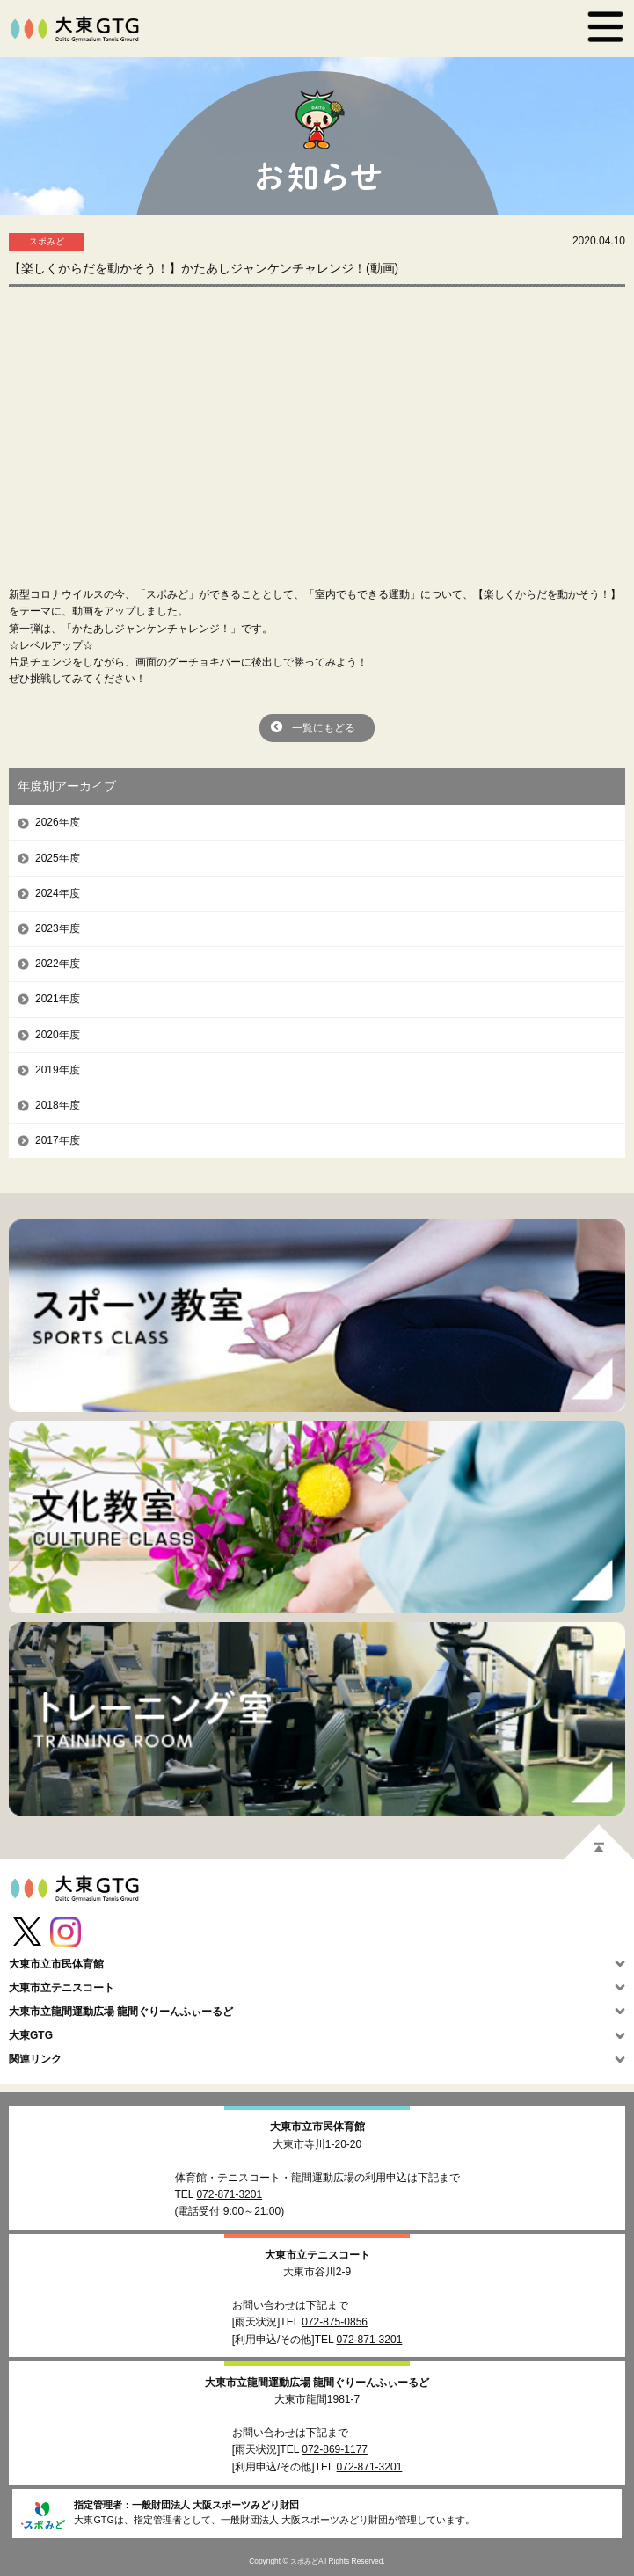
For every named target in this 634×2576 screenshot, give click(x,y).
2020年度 (57, 1035)
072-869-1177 (335, 2449)
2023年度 (57, 928)
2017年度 (57, 1140)
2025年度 (57, 858)
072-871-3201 (229, 2194)
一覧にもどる (323, 728)
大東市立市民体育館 (317, 2127)
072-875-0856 (335, 2322)
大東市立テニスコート (317, 2255)
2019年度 (57, 1070)
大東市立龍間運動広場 (317, 2382)
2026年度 (57, 822)
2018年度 (57, 1105)
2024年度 (57, 893)
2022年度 (57, 963)
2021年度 (57, 999)
